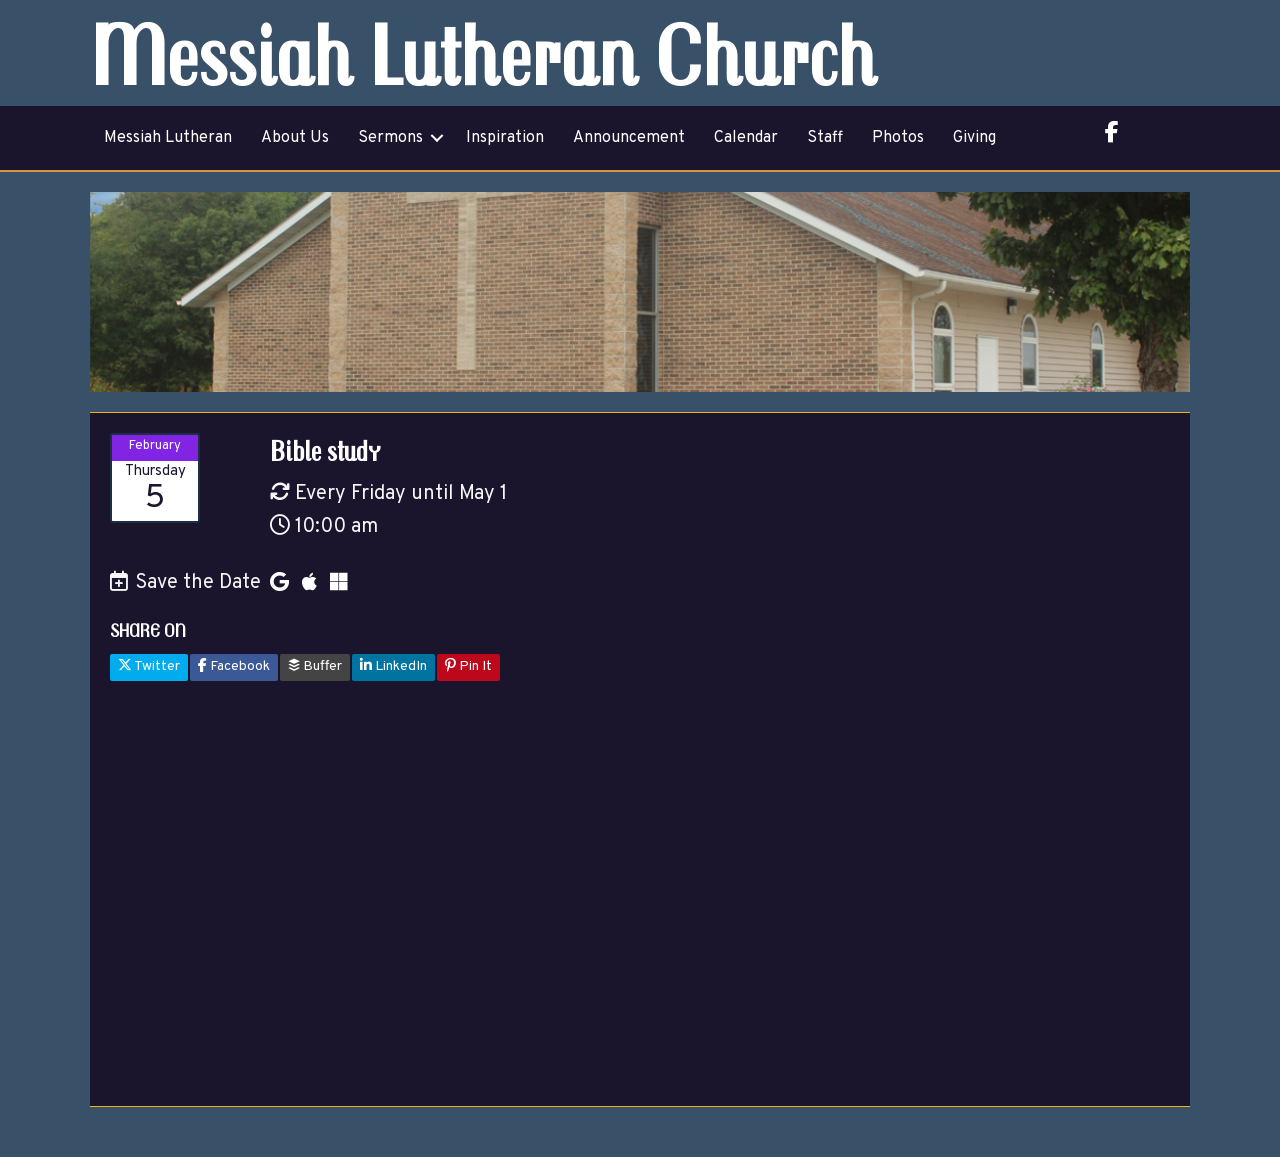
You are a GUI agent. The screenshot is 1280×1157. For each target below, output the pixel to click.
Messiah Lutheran (168, 138)
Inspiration (505, 138)
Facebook (234, 666)
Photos (898, 138)
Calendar (746, 138)
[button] (437, 138)
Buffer (315, 666)
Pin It (468, 666)
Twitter (149, 666)
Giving (974, 138)
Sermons (390, 138)
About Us (295, 138)
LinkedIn (393, 666)
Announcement (629, 138)
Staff (825, 138)
